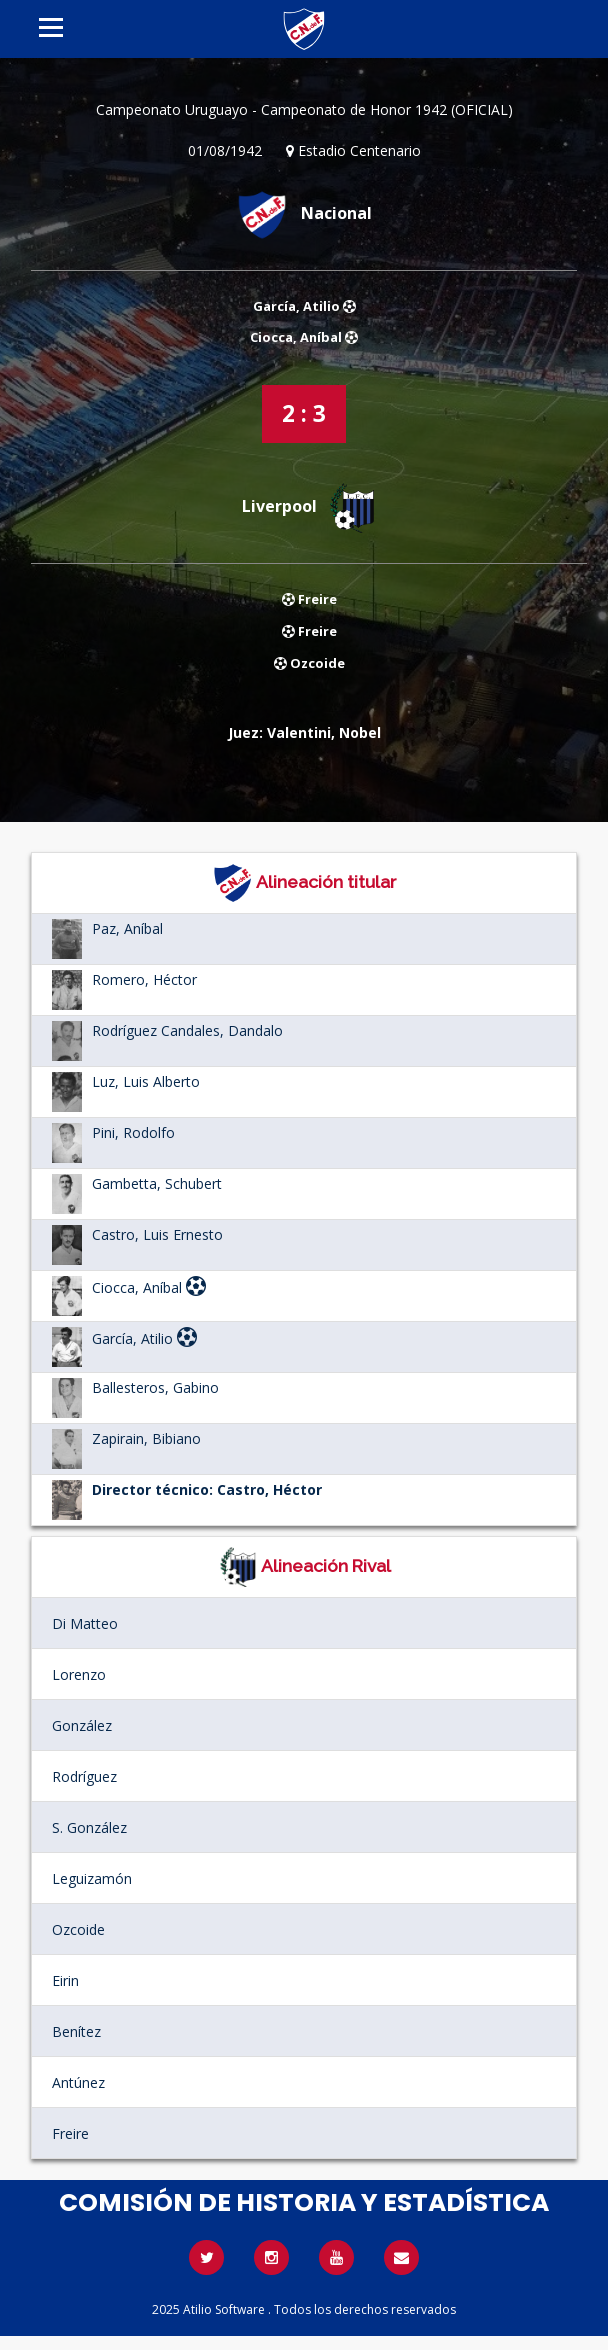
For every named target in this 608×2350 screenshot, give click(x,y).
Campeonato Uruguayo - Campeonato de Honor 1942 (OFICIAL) (304, 109)
